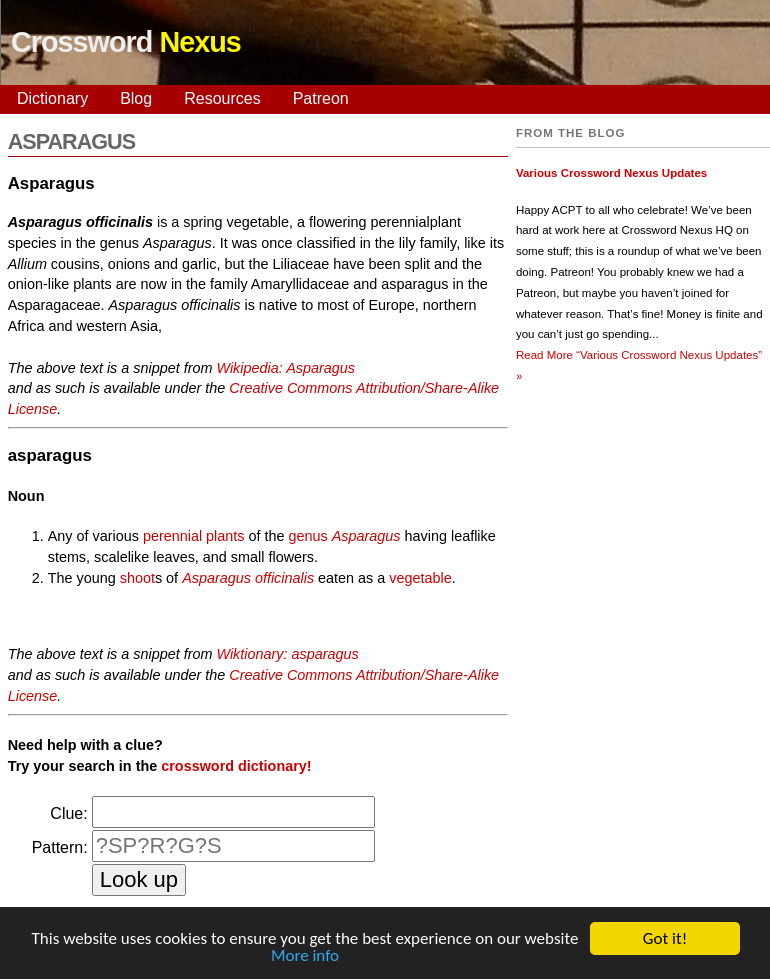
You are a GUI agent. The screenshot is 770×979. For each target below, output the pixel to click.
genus (308, 536)
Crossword (126, 42)
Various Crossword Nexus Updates (611, 173)
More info (305, 957)
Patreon (321, 98)
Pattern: (60, 847)
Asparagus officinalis (248, 578)
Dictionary (52, 98)
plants (225, 536)
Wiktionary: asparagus (287, 654)
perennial (172, 536)
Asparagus (366, 536)
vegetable (420, 578)
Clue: (68, 813)
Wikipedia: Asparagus (285, 368)
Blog (136, 98)
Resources (222, 98)
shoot (137, 578)
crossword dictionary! (236, 766)
